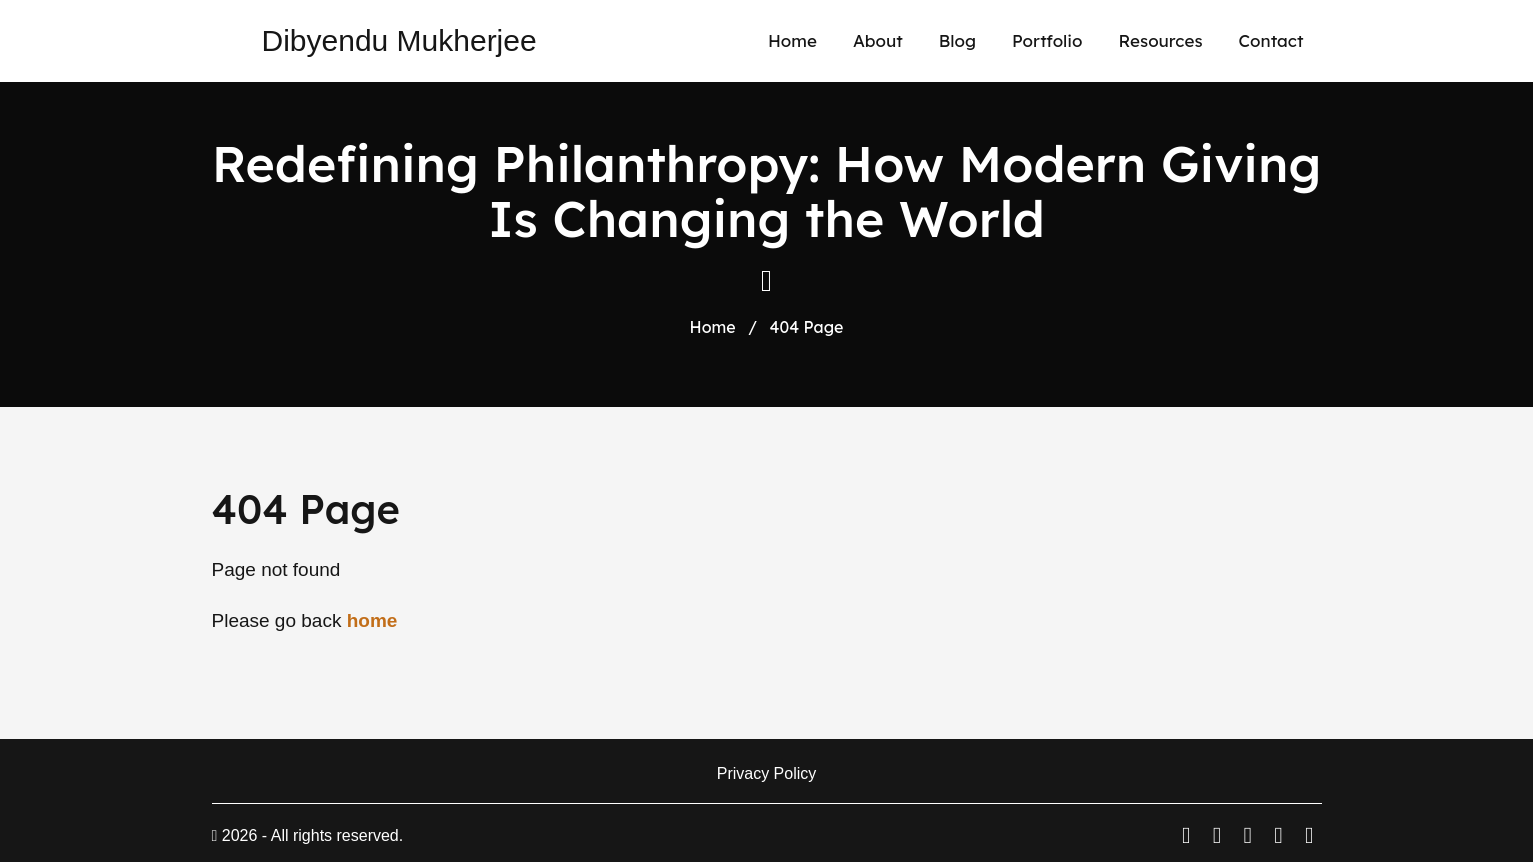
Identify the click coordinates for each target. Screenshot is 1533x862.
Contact (1271, 40)
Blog (957, 40)
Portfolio (1047, 40)
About (878, 40)
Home (792, 40)
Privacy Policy (767, 773)
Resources (1161, 40)
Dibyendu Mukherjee (399, 40)
